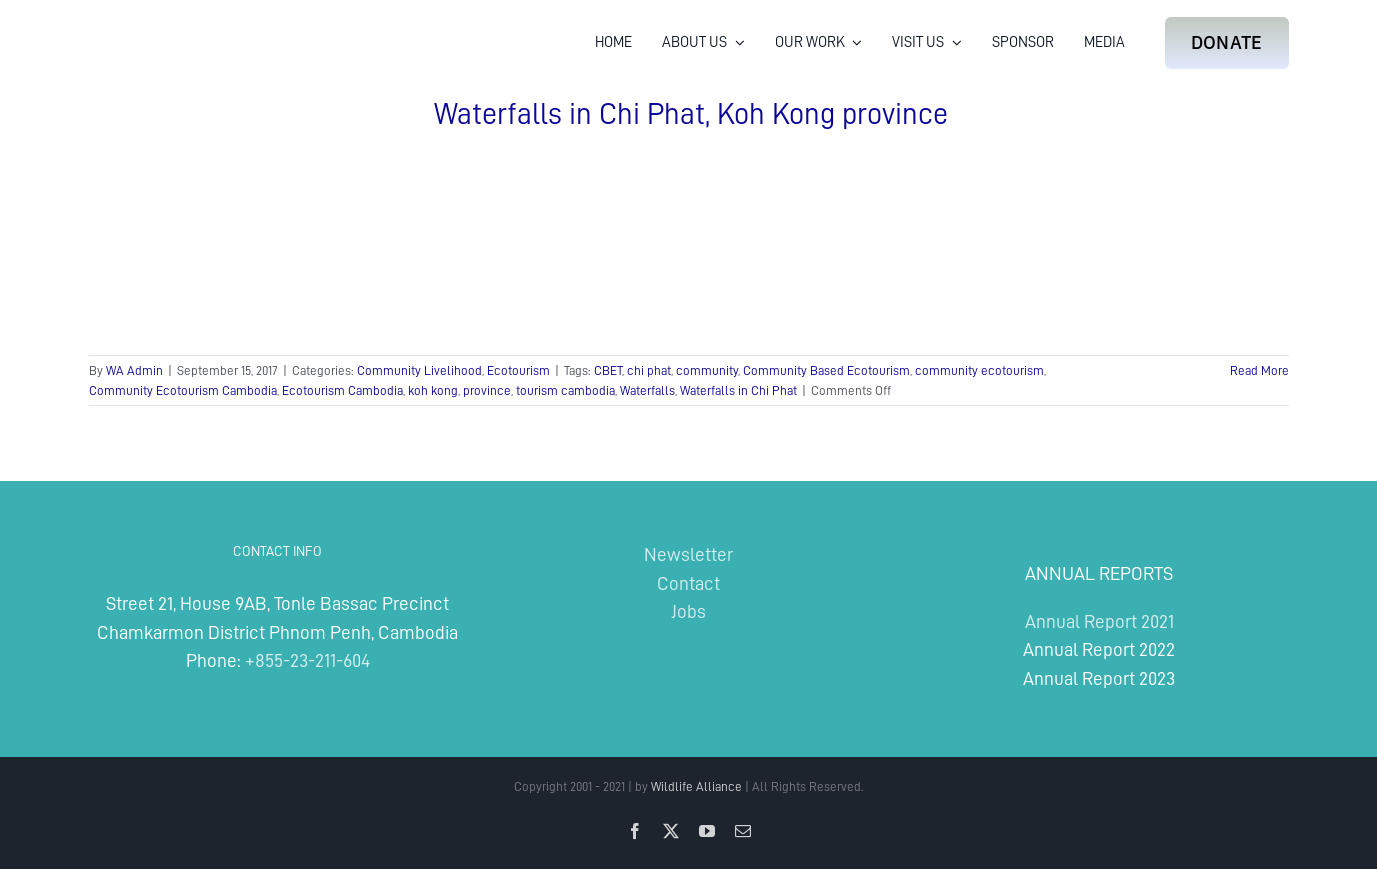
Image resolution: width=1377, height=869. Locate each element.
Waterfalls (647, 390)
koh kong (433, 390)
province (487, 390)
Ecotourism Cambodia (342, 390)
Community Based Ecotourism (826, 370)
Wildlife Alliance (696, 786)
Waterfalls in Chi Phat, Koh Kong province (691, 114)
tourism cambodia (565, 390)
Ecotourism (518, 370)
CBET (608, 370)
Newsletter (688, 554)
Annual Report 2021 (1099, 621)
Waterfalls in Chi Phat (738, 390)
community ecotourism (979, 370)
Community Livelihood (419, 370)
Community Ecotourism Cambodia (183, 390)
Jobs (688, 611)
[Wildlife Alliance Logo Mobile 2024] (150, 25)
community (707, 370)
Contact (688, 583)
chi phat (649, 370)
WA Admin (134, 370)
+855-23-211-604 (307, 660)
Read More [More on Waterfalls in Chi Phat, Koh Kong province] (1259, 370)
